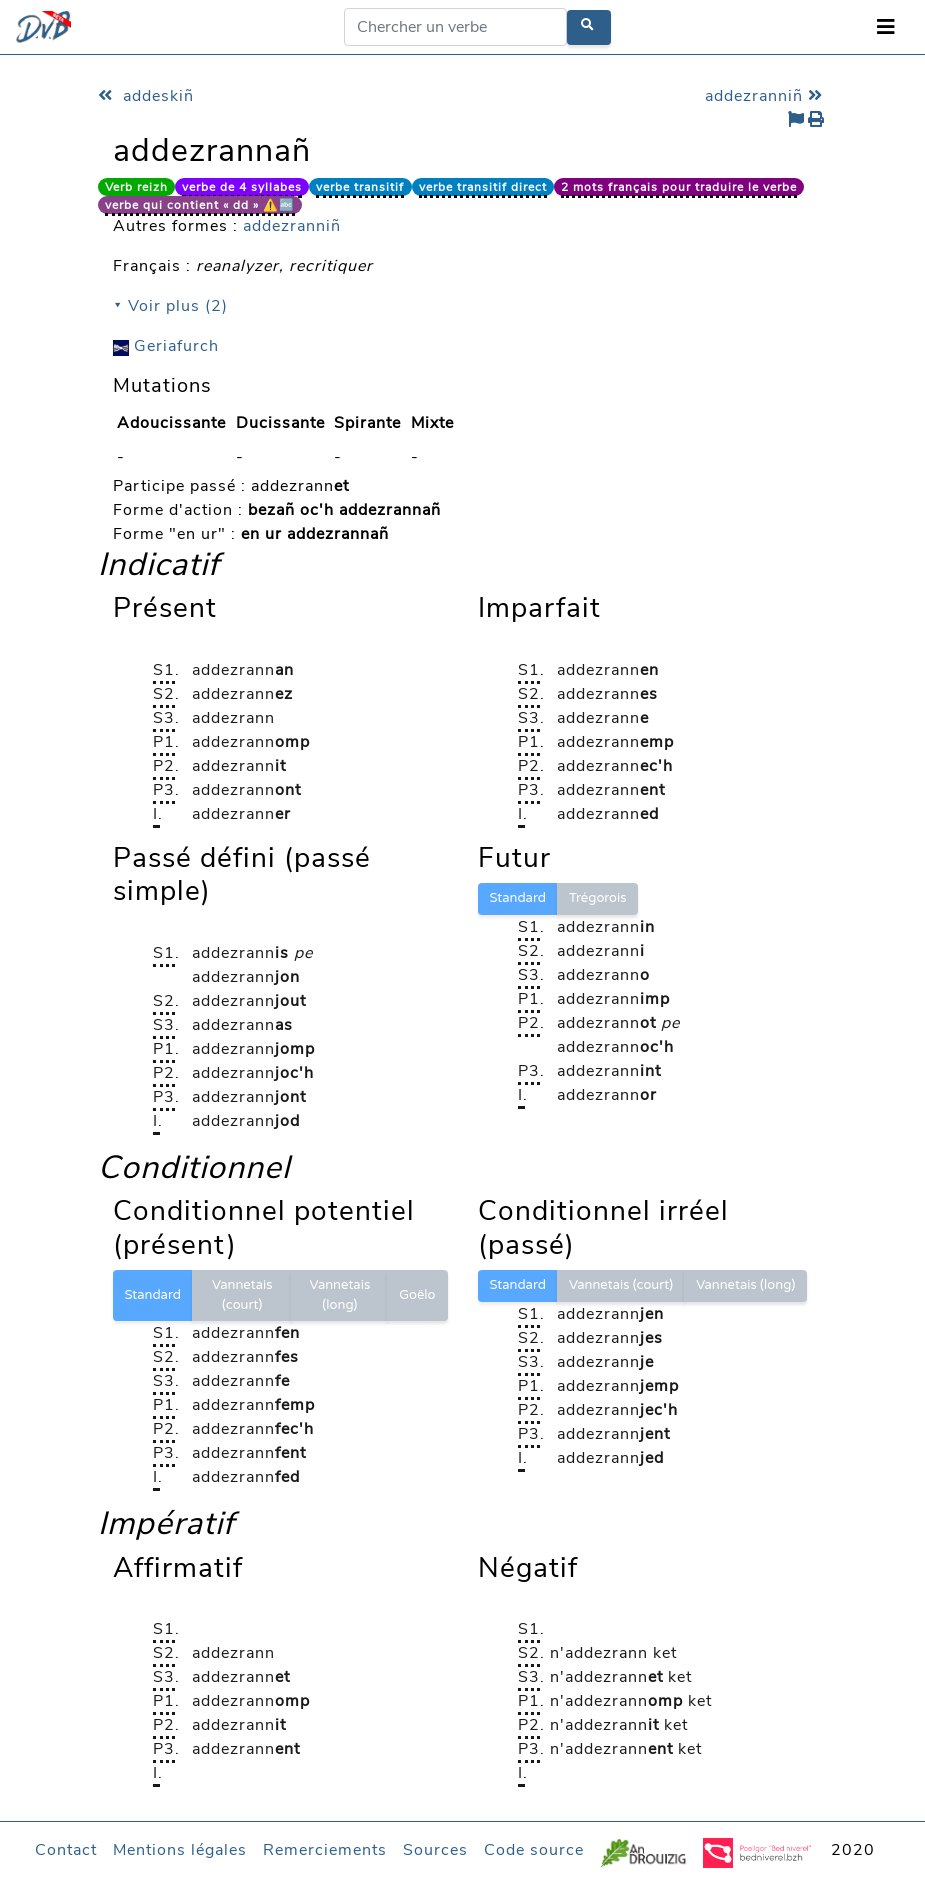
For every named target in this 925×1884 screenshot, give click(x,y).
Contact (66, 1850)
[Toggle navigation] (886, 27)
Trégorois (598, 898)
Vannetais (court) (242, 1295)
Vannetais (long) (340, 1295)
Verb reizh (136, 187)
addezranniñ (766, 96)
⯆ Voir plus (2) (170, 306)
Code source (534, 1850)
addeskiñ (146, 96)
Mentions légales (180, 1850)
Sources (435, 1850)
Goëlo (417, 1295)
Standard (518, 898)
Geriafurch (166, 346)
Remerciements (325, 1850)
